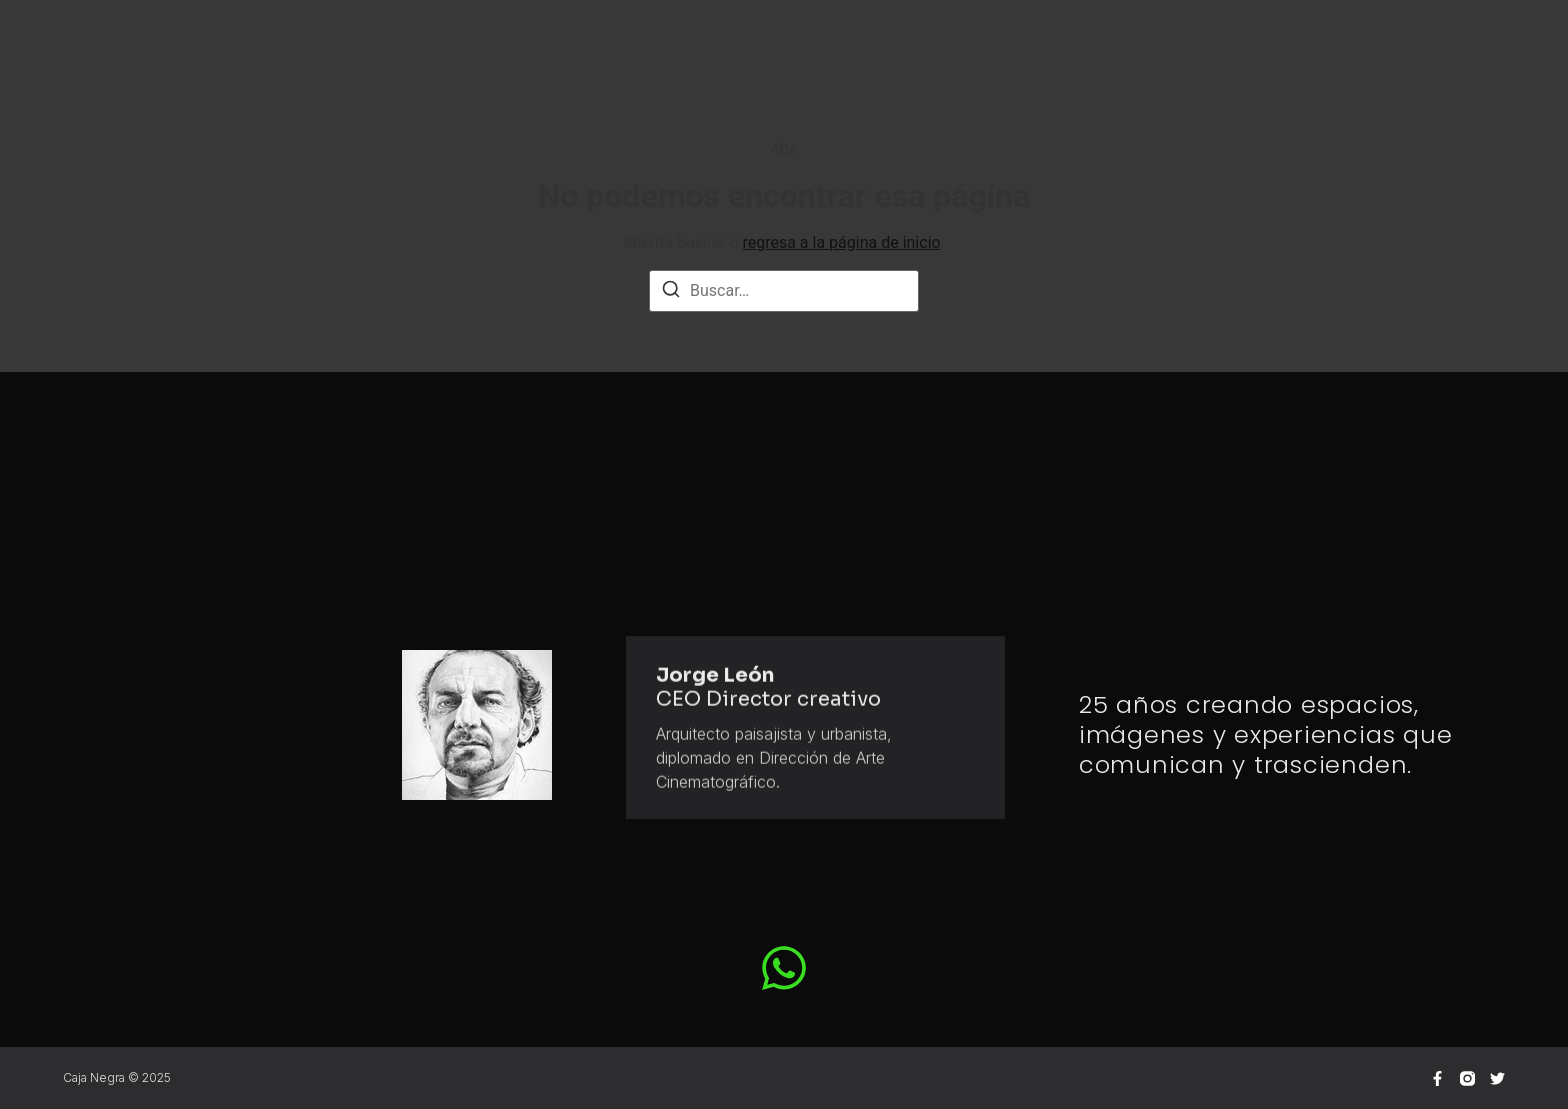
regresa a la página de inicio (841, 242)
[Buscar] (671, 292)
